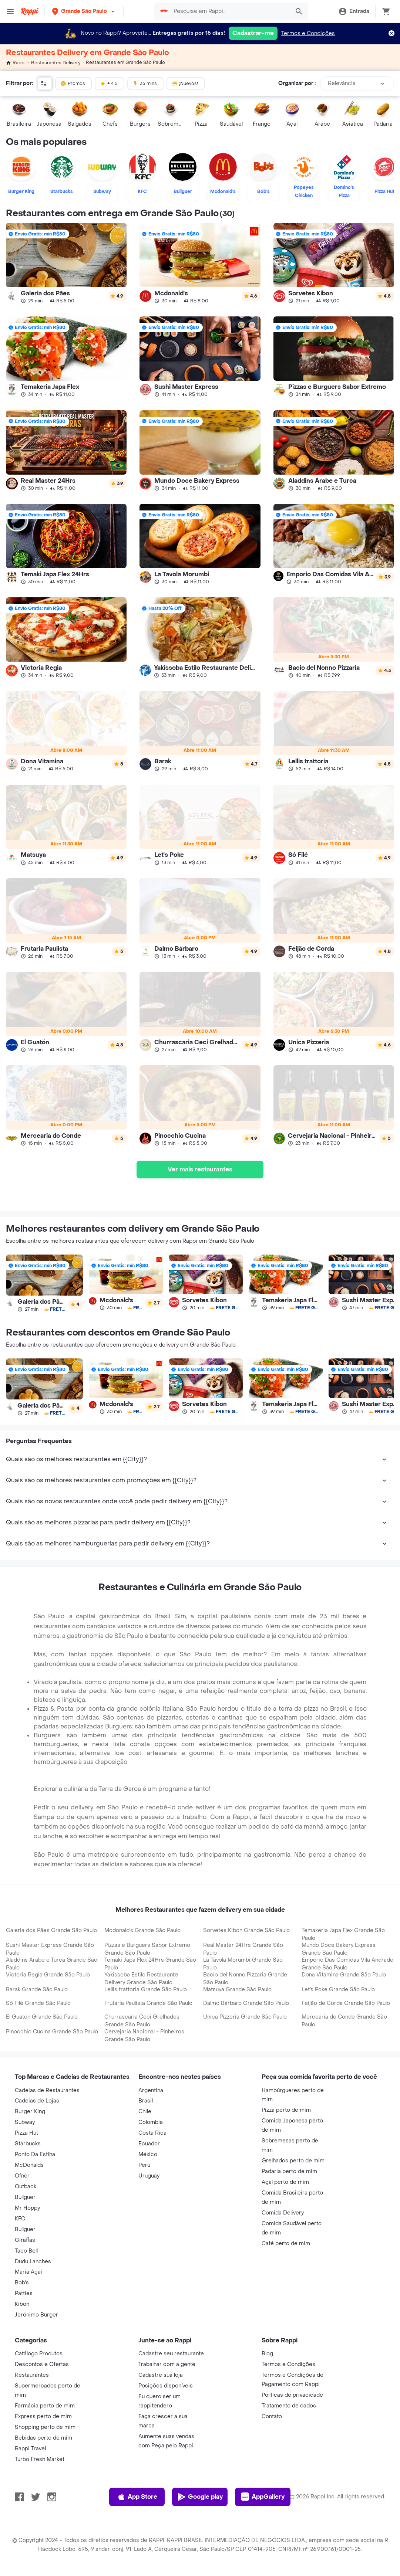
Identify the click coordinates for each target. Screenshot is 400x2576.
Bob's (22, 2282)
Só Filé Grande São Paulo (38, 2003)
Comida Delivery (283, 2212)
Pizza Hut (26, 2133)
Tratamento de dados (289, 2405)
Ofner (22, 2175)
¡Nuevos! (185, 83)
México (147, 2154)
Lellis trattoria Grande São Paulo (145, 1989)
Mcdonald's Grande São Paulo (142, 1930)
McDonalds (29, 2165)
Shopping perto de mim (45, 2427)
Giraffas (25, 2240)
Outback (25, 2186)
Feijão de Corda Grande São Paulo (346, 2003)
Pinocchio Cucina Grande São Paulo (52, 2031)
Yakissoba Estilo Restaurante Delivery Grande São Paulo (141, 1978)
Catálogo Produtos (39, 2353)
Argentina (150, 2090)
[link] (66, 263)
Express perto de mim (43, 2416)
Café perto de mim (286, 2243)
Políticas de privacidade (292, 2395)
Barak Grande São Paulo (37, 1989)
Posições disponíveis (165, 2385)
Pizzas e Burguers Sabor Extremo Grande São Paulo (147, 1949)
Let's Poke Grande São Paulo (338, 1989)
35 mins (144, 83)
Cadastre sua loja (160, 2375)
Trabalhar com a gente (166, 2364)
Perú (144, 2165)
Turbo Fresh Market (39, 2459)
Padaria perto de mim (289, 2171)
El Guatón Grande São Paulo (42, 2016)
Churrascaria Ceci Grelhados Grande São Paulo (141, 2020)
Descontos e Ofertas (42, 2364)
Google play (200, 2496)
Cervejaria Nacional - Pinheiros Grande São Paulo (144, 2035)
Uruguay (148, 2175)
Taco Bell (26, 2250)
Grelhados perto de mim (293, 2160)
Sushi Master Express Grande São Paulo (50, 1949)
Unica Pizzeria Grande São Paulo (245, 2016)
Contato (272, 2416)
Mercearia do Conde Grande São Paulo (344, 2020)
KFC (20, 2218)
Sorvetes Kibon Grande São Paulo (246, 1930)
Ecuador (149, 2143)
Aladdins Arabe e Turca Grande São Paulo (51, 1963)
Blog (267, 2353)
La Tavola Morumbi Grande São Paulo (243, 1963)
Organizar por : (297, 83)
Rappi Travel (30, 2448)
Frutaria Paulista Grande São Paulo (148, 2003)
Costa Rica (152, 2133)
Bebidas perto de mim (43, 2437)
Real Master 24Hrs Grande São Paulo (243, 1949)
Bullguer (25, 2197)
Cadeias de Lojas (37, 2100)
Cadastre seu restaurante (171, 2353)
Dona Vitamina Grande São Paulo (344, 1974)
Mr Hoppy (27, 2208)
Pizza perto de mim (286, 2110)
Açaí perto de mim (285, 2182)
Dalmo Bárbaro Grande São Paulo (246, 2003)
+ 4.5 (109, 83)
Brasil (145, 2100)
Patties (24, 2293)
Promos (72, 83)
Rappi (16, 62)
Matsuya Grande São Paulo (237, 1989)
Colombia (150, 2122)
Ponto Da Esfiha (35, 2154)
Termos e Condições (308, 33)
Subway (25, 2122)
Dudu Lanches (33, 2261)
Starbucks (28, 2143)
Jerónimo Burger (36, 2314)
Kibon (22, 2304)
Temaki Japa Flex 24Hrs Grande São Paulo (150, 1963)
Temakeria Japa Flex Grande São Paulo (343, 1934)
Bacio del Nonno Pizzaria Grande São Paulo (245, 1978)
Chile (144, 2111)
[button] (84, 11)
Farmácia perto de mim (45, 2405)
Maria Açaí (28, 2271)
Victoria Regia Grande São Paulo (48, 1974)
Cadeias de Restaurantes (47, 2090)
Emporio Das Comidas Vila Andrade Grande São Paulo (347, 1963)
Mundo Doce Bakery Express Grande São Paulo (339, 1949)
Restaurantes (32, 2375)
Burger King (30, 2111)
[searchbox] (229, 11)
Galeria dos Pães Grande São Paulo (51, 1930)
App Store (137, 2496)
